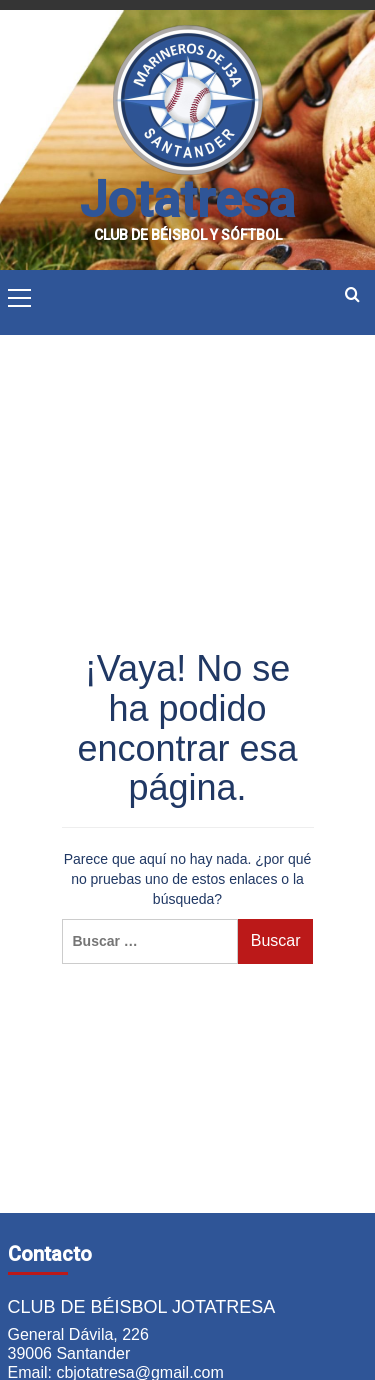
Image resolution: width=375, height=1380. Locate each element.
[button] (20, 295)
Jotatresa (187, 200)
